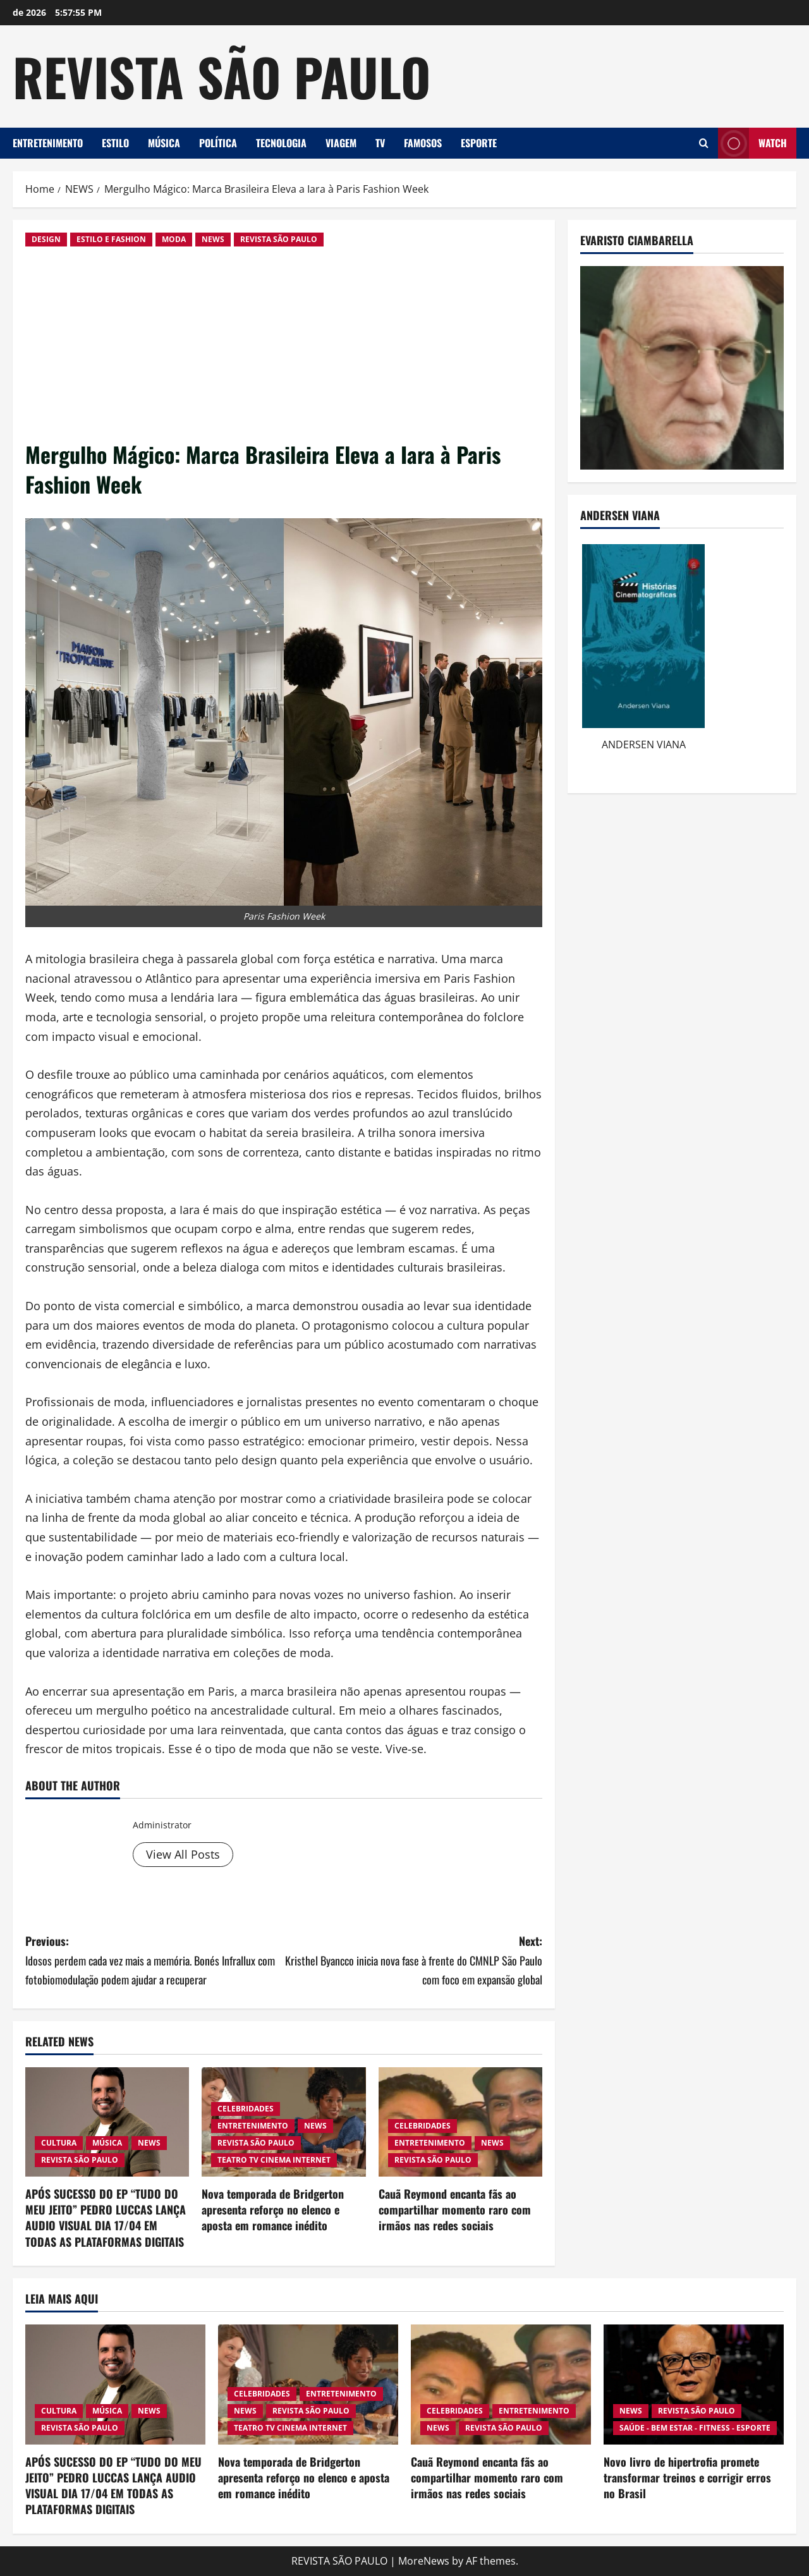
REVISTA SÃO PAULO (221, 76)
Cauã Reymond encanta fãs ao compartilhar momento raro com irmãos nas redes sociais (455, 2209)
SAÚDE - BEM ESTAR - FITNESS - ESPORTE (694, 2427)
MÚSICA (164, 142)
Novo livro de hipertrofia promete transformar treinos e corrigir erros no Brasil (687, 2477)
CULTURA (58, 2142)
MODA (174, 239)
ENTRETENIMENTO (48, 142)
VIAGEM (340, 142)
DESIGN (46, 239)
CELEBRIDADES (245, 2108)
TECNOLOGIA (281, 142)
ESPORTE (479, 142)
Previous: (154, 1961)
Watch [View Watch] (752, 143)
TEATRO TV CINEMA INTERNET (274, 2159)
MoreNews (423, 2561)
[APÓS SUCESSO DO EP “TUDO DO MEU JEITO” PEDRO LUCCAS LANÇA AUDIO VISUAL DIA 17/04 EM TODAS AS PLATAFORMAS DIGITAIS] (107, 2122)
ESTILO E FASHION (111, 239)
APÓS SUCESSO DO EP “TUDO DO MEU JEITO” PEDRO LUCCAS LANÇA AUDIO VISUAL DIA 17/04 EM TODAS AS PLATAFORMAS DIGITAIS (105, 2217)
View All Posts (183, 1854)
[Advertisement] (283, 344)
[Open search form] (704, 143)
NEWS (213, 239)
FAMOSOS (423, 142)
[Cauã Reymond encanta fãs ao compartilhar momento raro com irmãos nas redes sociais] (501, 2384)
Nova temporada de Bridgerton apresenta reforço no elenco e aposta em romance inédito (273, 2209)
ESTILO (115, 142)
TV (380, 142)
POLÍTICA (218, 142)
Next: (413, 1961)
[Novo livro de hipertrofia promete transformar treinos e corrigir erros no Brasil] (694, 2384)
